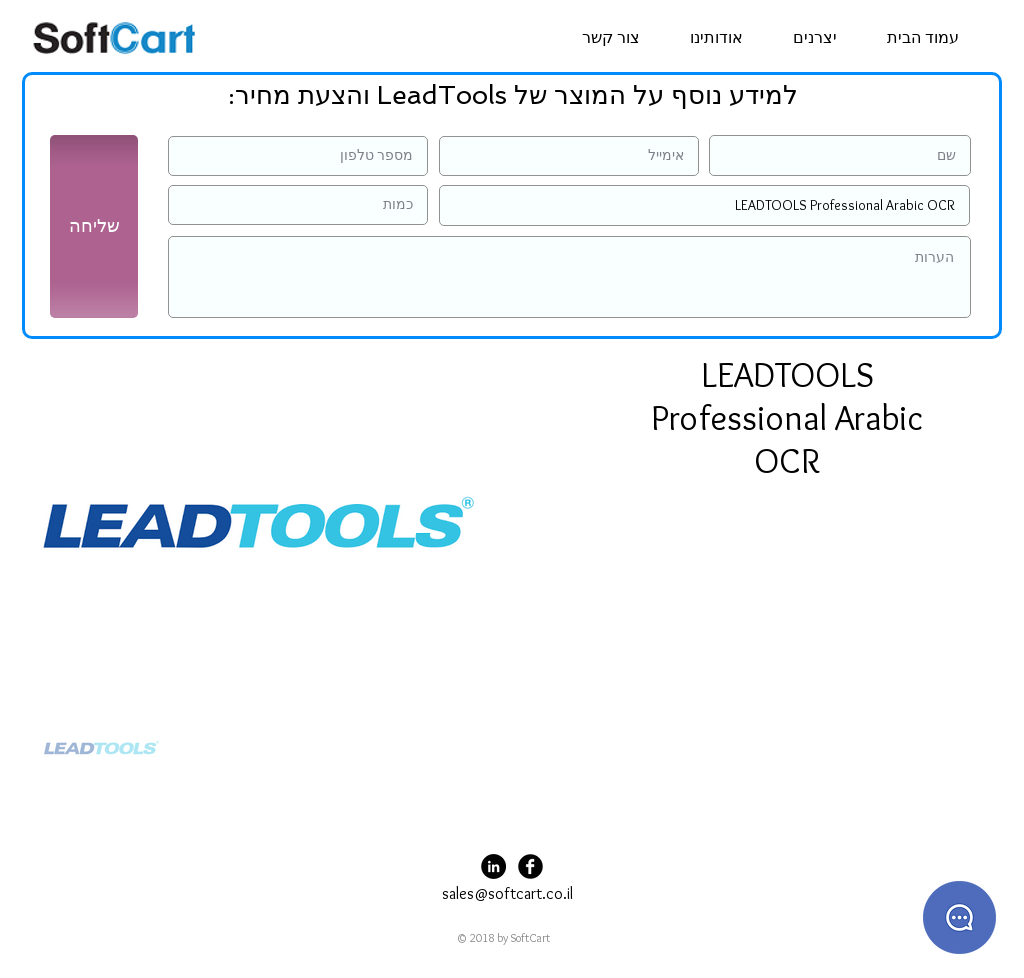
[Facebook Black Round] (530, 866)
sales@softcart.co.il (507, 893)
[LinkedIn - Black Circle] (493, 866)
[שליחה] (94, 226)
